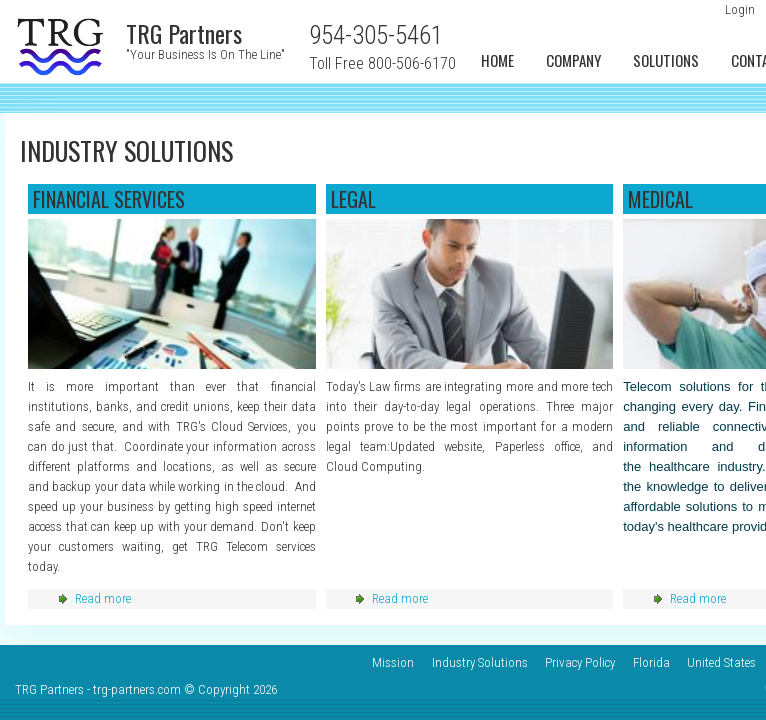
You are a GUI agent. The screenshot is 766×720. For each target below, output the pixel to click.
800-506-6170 (412, 63)
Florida (651, 662)
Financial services (109, 199)
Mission (393, 662)
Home (497, 60)
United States (721, 662)
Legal (353, 199)
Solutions (666, 60)
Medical (660, 199)
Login (740, 9)
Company (573, 60)
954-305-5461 (376, 35)
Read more (103, 598)
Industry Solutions (480, 662)
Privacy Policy (580, 662)
